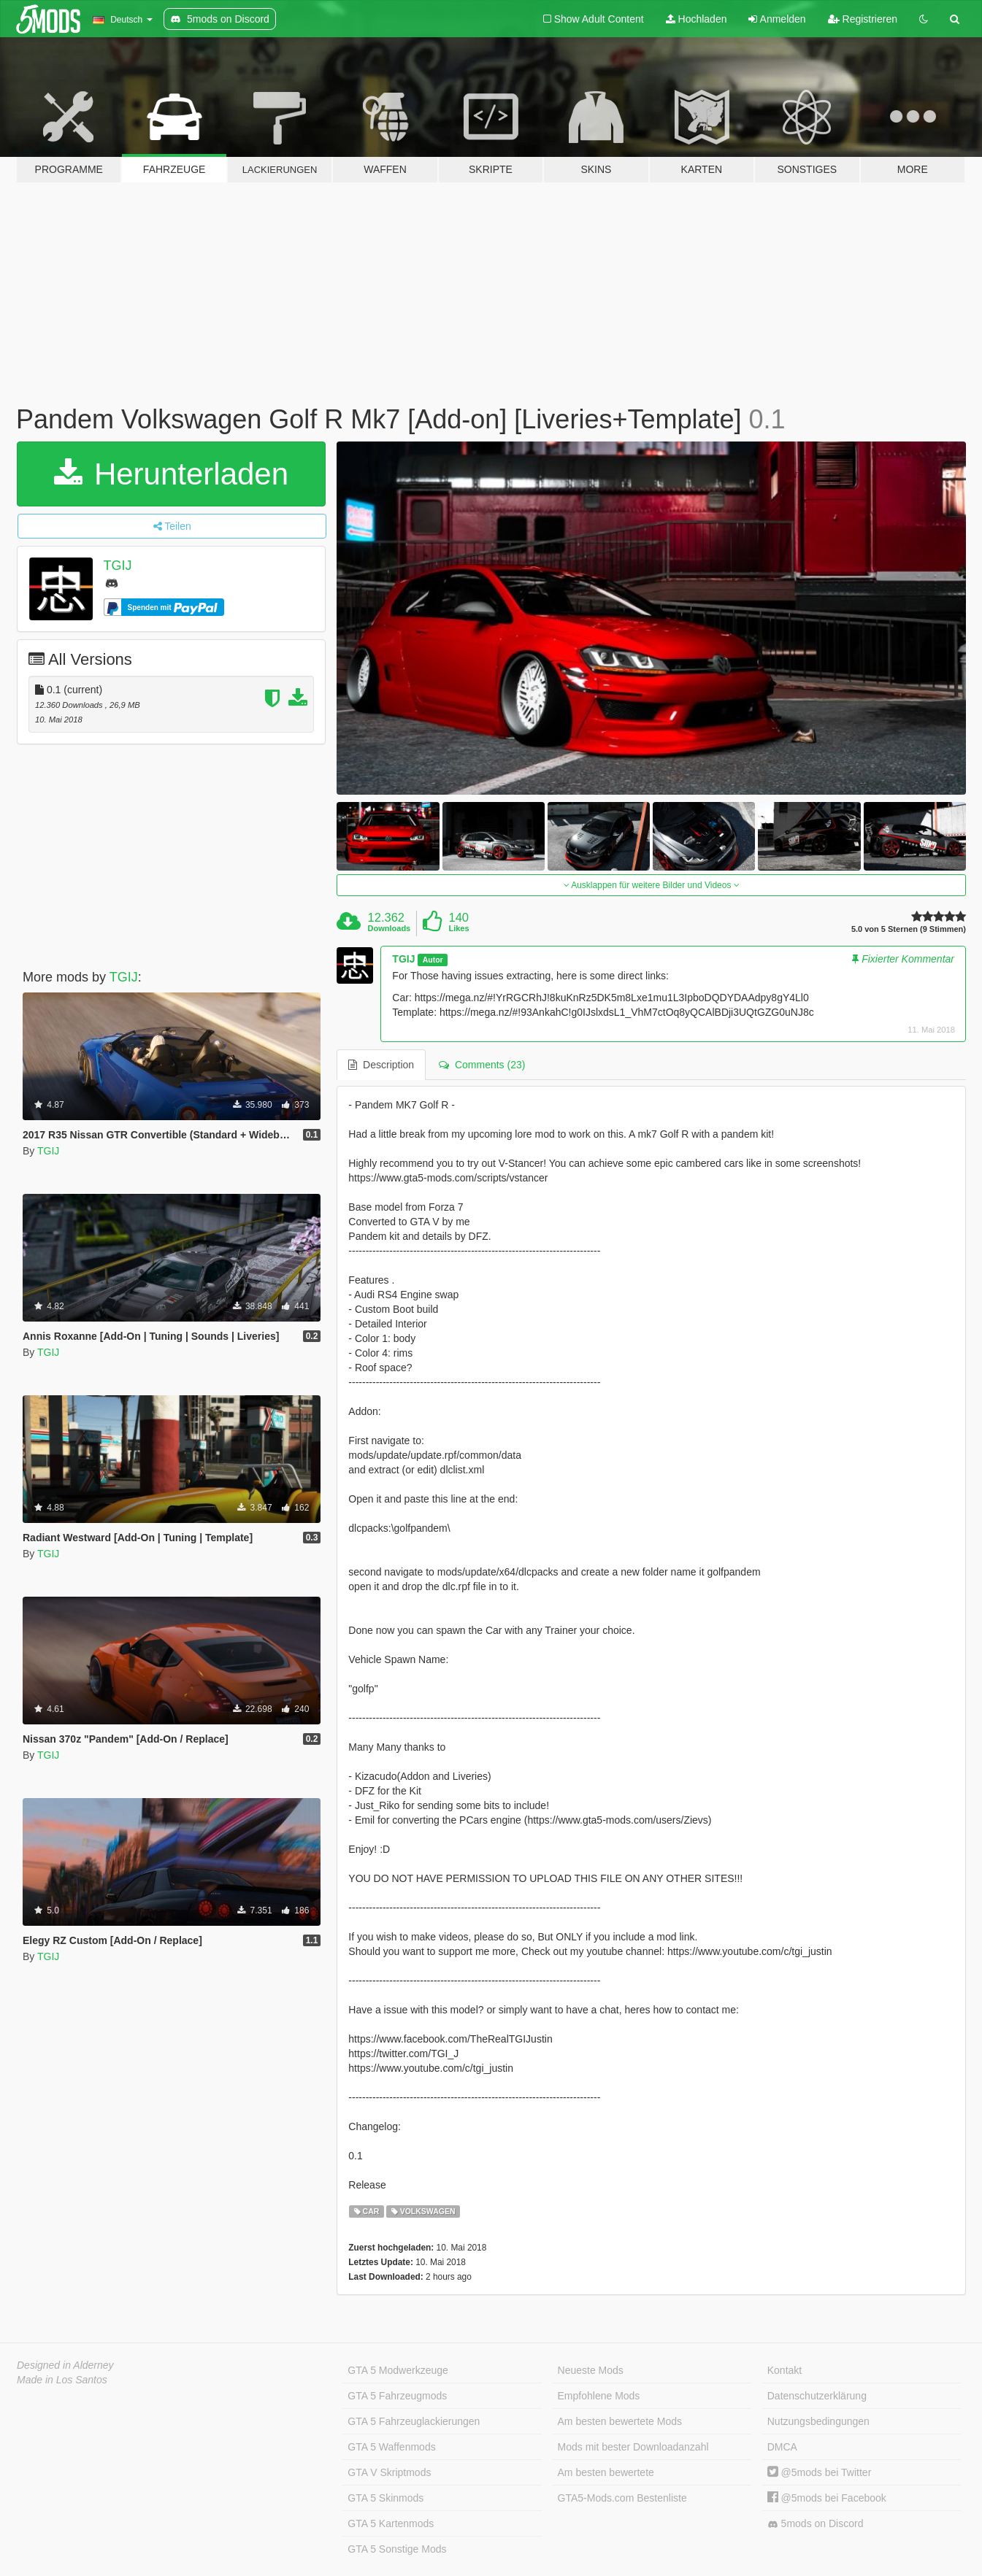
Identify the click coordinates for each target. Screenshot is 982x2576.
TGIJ (118, 565)
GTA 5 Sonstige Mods (397, 2549)
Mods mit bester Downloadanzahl (633, 2447)
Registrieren (862, 19)
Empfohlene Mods (599, 2396)
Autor (433, 959)
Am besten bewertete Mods (620, 2421)
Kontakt (784, 2370)
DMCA (782, 2447)
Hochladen (696, 19)
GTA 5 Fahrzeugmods (397, 2396)
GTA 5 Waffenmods (391, 2447)
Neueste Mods (591, 2370)
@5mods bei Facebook (826, 2497)
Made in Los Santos (62, 2380)
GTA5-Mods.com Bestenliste (622, 2498)
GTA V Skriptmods (389, 2472)
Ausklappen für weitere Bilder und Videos (652, 885)
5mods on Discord (815, 2524)
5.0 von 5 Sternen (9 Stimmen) (908, 929)
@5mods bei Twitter (819, 2472)
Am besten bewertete (606, 2472)
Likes (458, 928)
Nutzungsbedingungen (818, 2421)
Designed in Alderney (65, 2365)
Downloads (389, 928)
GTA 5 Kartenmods (391, 2523)
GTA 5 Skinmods (385, 2498)
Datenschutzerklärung (817, 2396)
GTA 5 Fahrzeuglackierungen (414, 2421)
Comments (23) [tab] (482, 1065)
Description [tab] (381, 1065)
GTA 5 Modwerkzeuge (398, 2370)
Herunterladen (171, 474)
